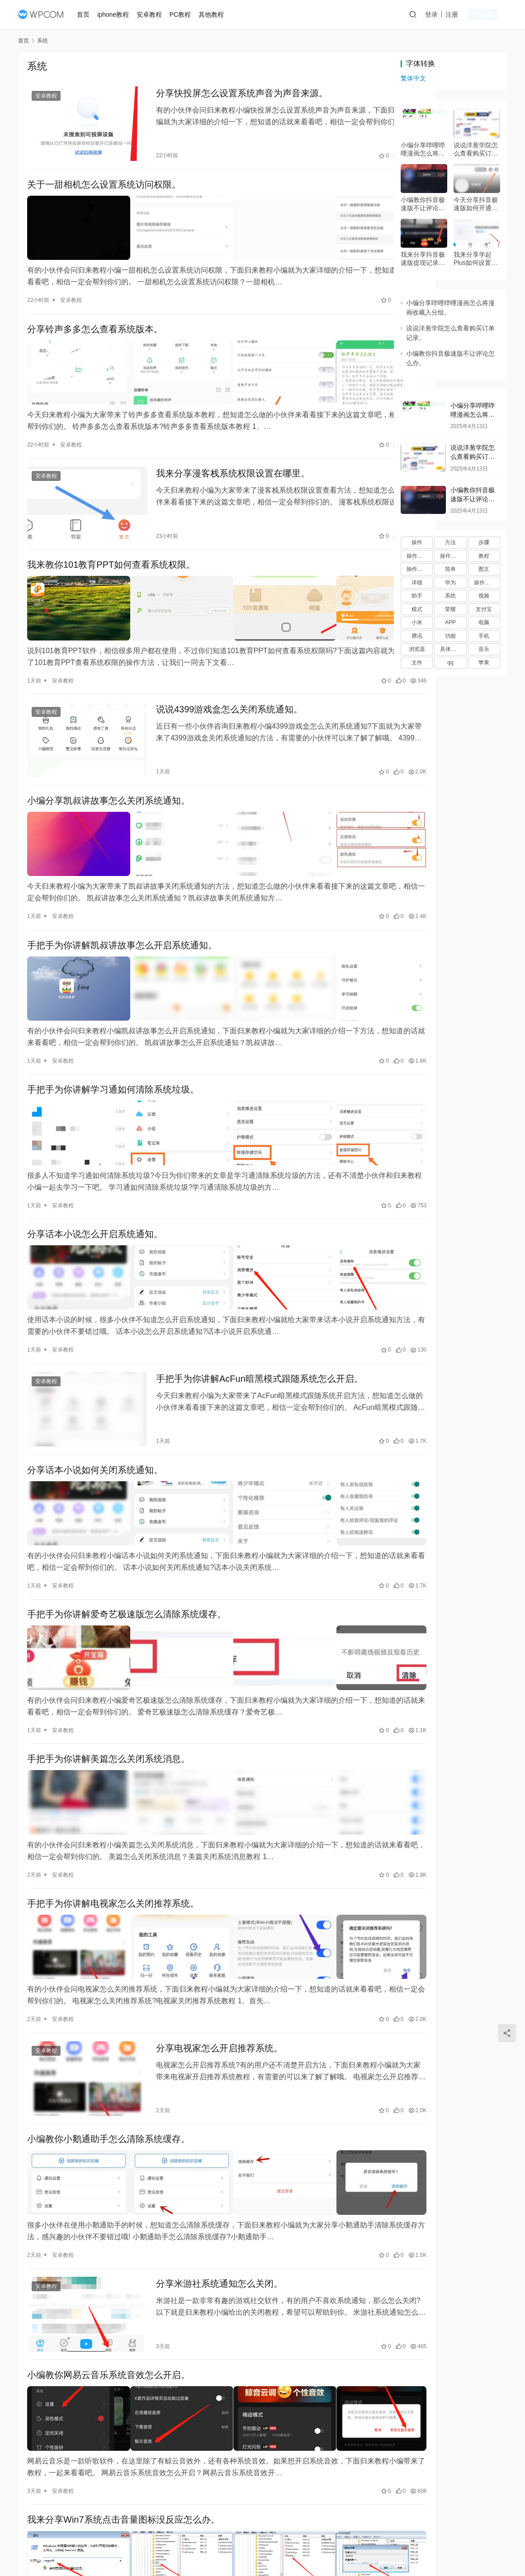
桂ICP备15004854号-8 (315, 2548)
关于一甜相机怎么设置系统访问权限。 (104, 178)
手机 (483, 636)
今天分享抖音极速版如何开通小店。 (476, 204)
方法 (450, 542)
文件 (416, 662)
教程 (483, 556)
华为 (450, 582)
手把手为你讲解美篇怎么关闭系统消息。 (108, 1645)
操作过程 (485, 582)
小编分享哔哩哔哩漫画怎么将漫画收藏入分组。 (423, 149)
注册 (461, 14)
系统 (450, 596)
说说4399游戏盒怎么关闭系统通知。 (214, 667)
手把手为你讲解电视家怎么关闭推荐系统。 (113, 1780)
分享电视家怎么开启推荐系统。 (204, 1916)
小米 (416, 622)
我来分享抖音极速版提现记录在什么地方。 (423, 259)
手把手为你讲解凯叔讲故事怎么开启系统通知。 (122, 886)
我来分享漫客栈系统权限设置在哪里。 (217, 448)
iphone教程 (117, 14)
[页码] (288, 2488)
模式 (416, 609)
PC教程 (183, 14)
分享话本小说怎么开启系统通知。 (95, 1156)
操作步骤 (451, 556)
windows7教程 (69, 2457)
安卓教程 (153, 14)
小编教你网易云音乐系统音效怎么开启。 (108, 2218)
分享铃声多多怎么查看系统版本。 (95, 313)
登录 (441, 14)
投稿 (491, 15)
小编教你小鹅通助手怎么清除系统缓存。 (108, 1999)
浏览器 (417, 649)
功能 (450, 636)
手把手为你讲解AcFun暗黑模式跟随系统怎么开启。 (244, 1291)
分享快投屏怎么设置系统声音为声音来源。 (226, 94)
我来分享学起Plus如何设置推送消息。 (475, 259)
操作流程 (417, 569)
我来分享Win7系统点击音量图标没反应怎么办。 (123, 2353)
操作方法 (417, 556)
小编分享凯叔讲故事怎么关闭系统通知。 (108, 751)
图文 (483, 569)
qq (450, 662)
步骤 (483, 542)
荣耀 (450, 609)
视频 (483, 596)
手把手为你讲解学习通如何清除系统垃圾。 (113, 1021)
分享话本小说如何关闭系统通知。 (95, 1375)
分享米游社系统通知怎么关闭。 (204, 2134)
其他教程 (214, 14)
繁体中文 (413, 78)
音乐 (483, 649)
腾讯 (416, 636)
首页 (87, 14)
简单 (450, 569)
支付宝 (484, 609)
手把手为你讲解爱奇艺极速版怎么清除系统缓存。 (126, 1510)
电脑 (483, 622)
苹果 (483, 662)
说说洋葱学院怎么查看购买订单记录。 (476, 149)
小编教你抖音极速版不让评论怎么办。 (423, 204)
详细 (416, 582)
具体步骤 (451, 649)
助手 (416, 596)
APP (450, 622)
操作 (416, 542)
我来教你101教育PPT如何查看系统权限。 (111, 532)
